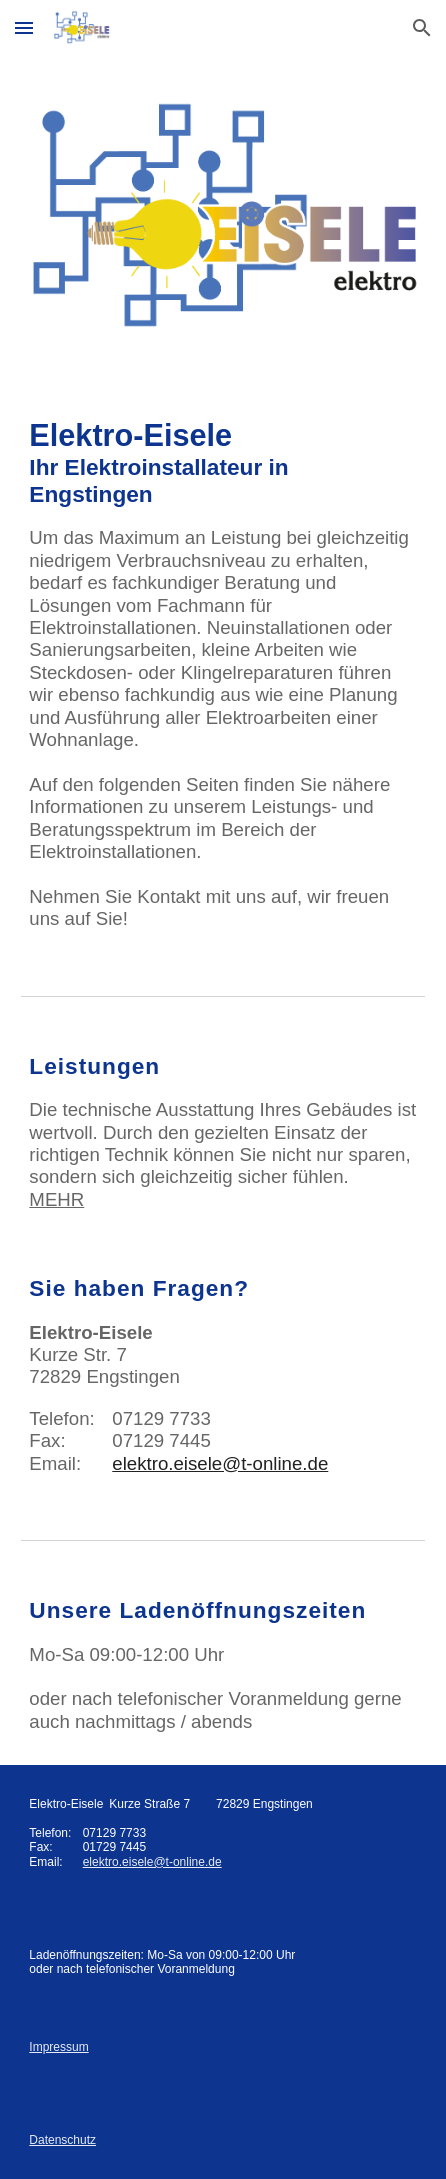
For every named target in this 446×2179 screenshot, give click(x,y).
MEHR (56, 1199)
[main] (222, 674)
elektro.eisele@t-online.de (220, 1463)
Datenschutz (62, 2140)
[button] (24, 27)
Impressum (58, 2047)
